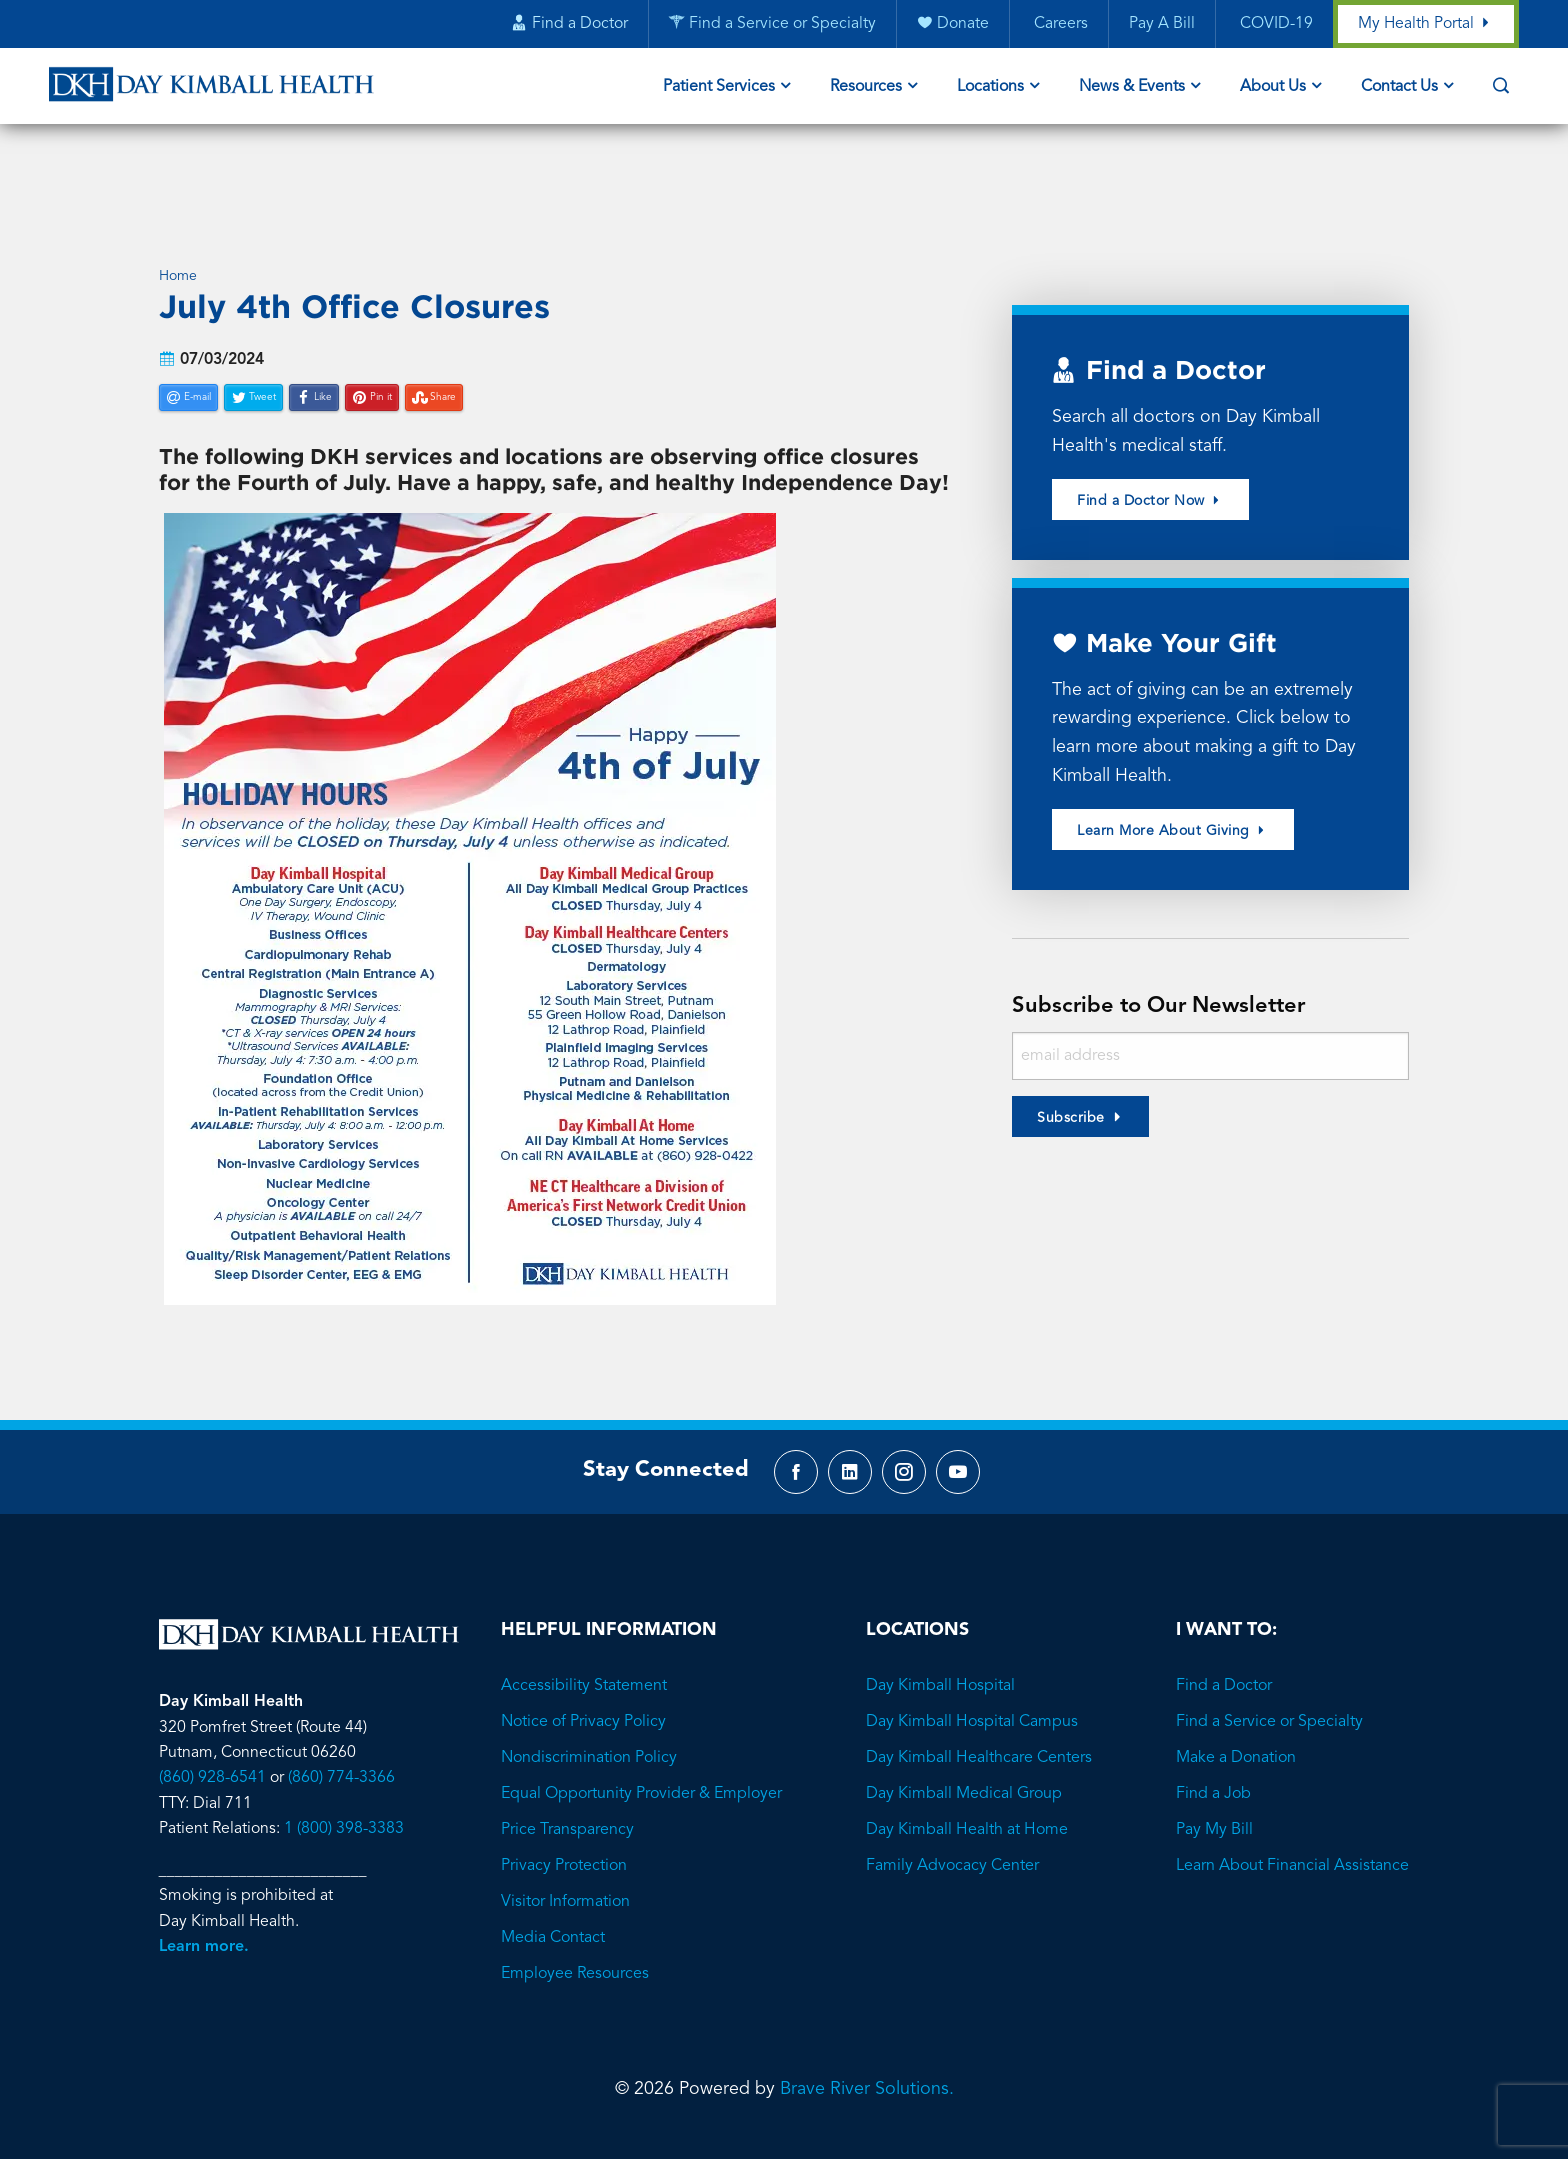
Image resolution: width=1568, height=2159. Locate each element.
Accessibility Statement (584, 1636)
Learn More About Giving (1173, 753)
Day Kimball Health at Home (967, 1780)
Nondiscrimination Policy (589, 1708)
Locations (990, 88)
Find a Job (1213, 1744)
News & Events (1132, 88)
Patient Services (719, 88)
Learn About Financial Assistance (1292, 1816)
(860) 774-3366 (341, 1729)
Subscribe (1071, 1041)
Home (178, 196)
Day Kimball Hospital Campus (972, 1672)
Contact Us (1399, 88)
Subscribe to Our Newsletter (1164, 929)
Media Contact (553, 1888)
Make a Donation (1236, 1708)
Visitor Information (565, 1852)
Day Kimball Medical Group (964, 1744)
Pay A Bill (1161, 25)
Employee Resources (575, 1924)
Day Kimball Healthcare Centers (979, 1708)
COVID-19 (1273, 25)
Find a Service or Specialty (1269, 1672)
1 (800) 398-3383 (344, 1780)
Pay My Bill (1214, 1780)
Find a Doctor (1224, 1636)
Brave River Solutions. (867, 2039)
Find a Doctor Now (1150, 421)
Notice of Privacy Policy (583, 1672)
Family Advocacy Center (952, 1816)
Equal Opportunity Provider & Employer (641, 1744)
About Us (1273, 88)
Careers (1058, 25)
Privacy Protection (564, 1816)
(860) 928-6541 (212, 1729)
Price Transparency (567, 1780)
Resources (866, 88)
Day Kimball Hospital (940, 1636)
